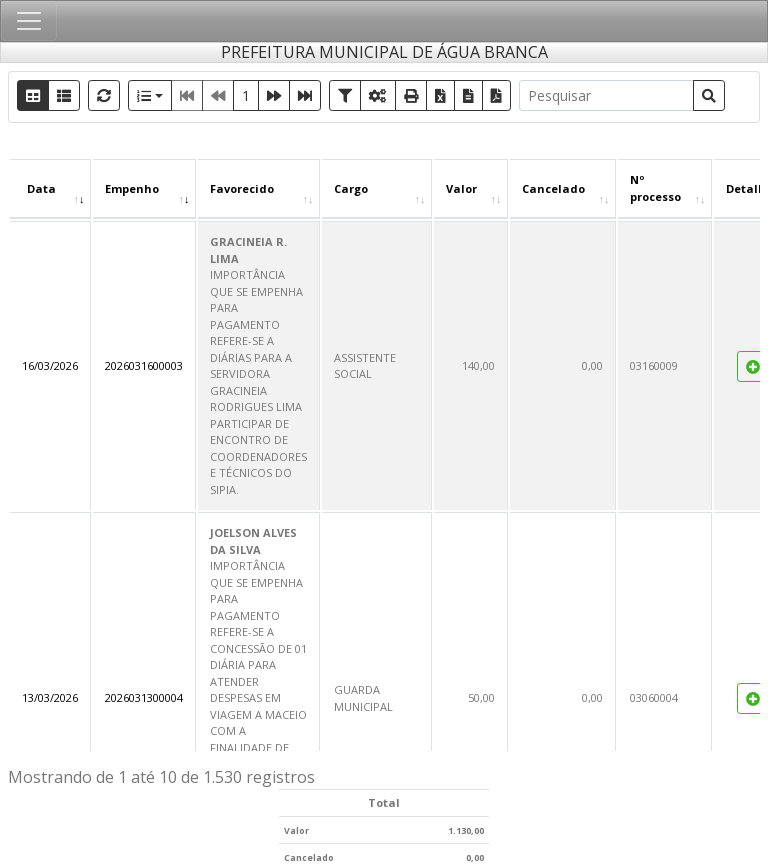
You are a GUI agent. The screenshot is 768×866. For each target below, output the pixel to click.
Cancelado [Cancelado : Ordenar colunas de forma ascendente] (553, 188)
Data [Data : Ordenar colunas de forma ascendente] (41, 188)
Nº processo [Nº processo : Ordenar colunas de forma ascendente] (655, 188)
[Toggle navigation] (29, 21)
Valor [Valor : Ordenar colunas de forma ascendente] (461, 188)
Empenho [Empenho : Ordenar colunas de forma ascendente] (132, 188)
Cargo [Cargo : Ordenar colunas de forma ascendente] (351, 188)
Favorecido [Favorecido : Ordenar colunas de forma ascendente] (242, 188)
